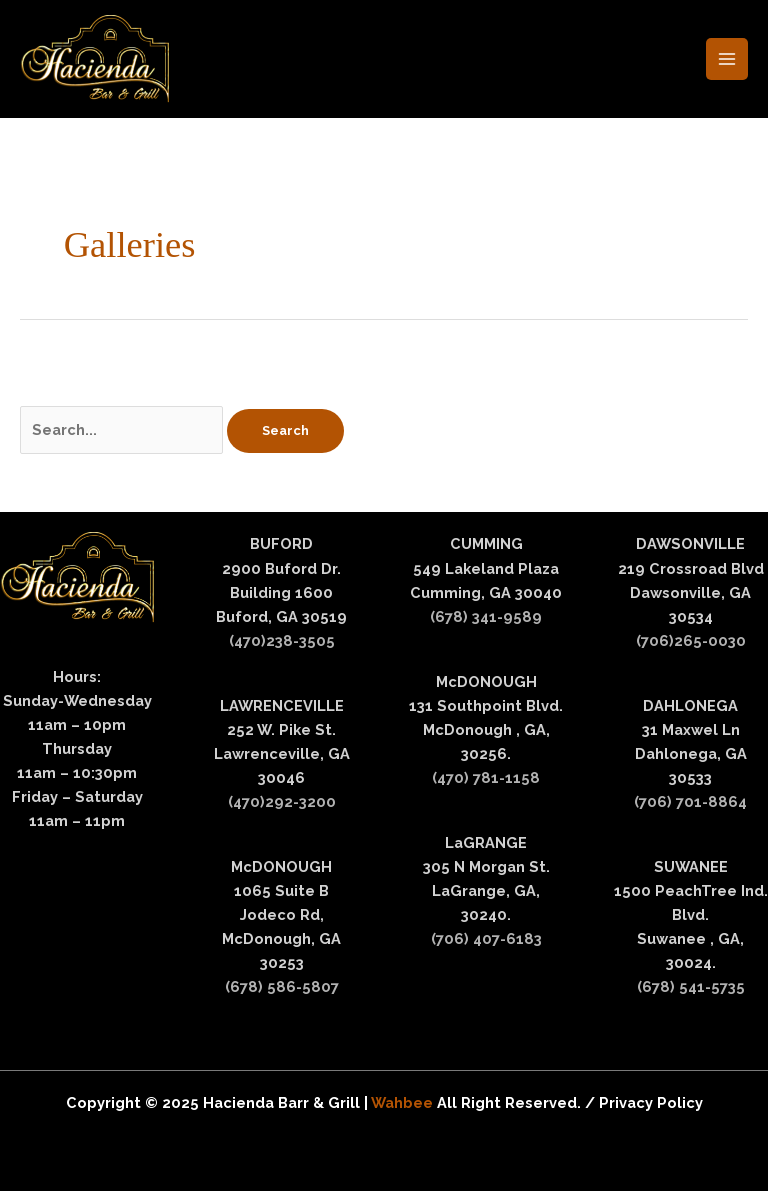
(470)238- (264, 640)
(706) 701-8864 (690, 801)
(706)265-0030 (691, 640)
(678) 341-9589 (486, 616)
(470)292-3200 (282, 801)
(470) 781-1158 (486, 777)
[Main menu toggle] (727, 59)
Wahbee (404, 1102)
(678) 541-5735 (691, 986)
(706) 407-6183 (486, 938)
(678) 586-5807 (282, 986)
